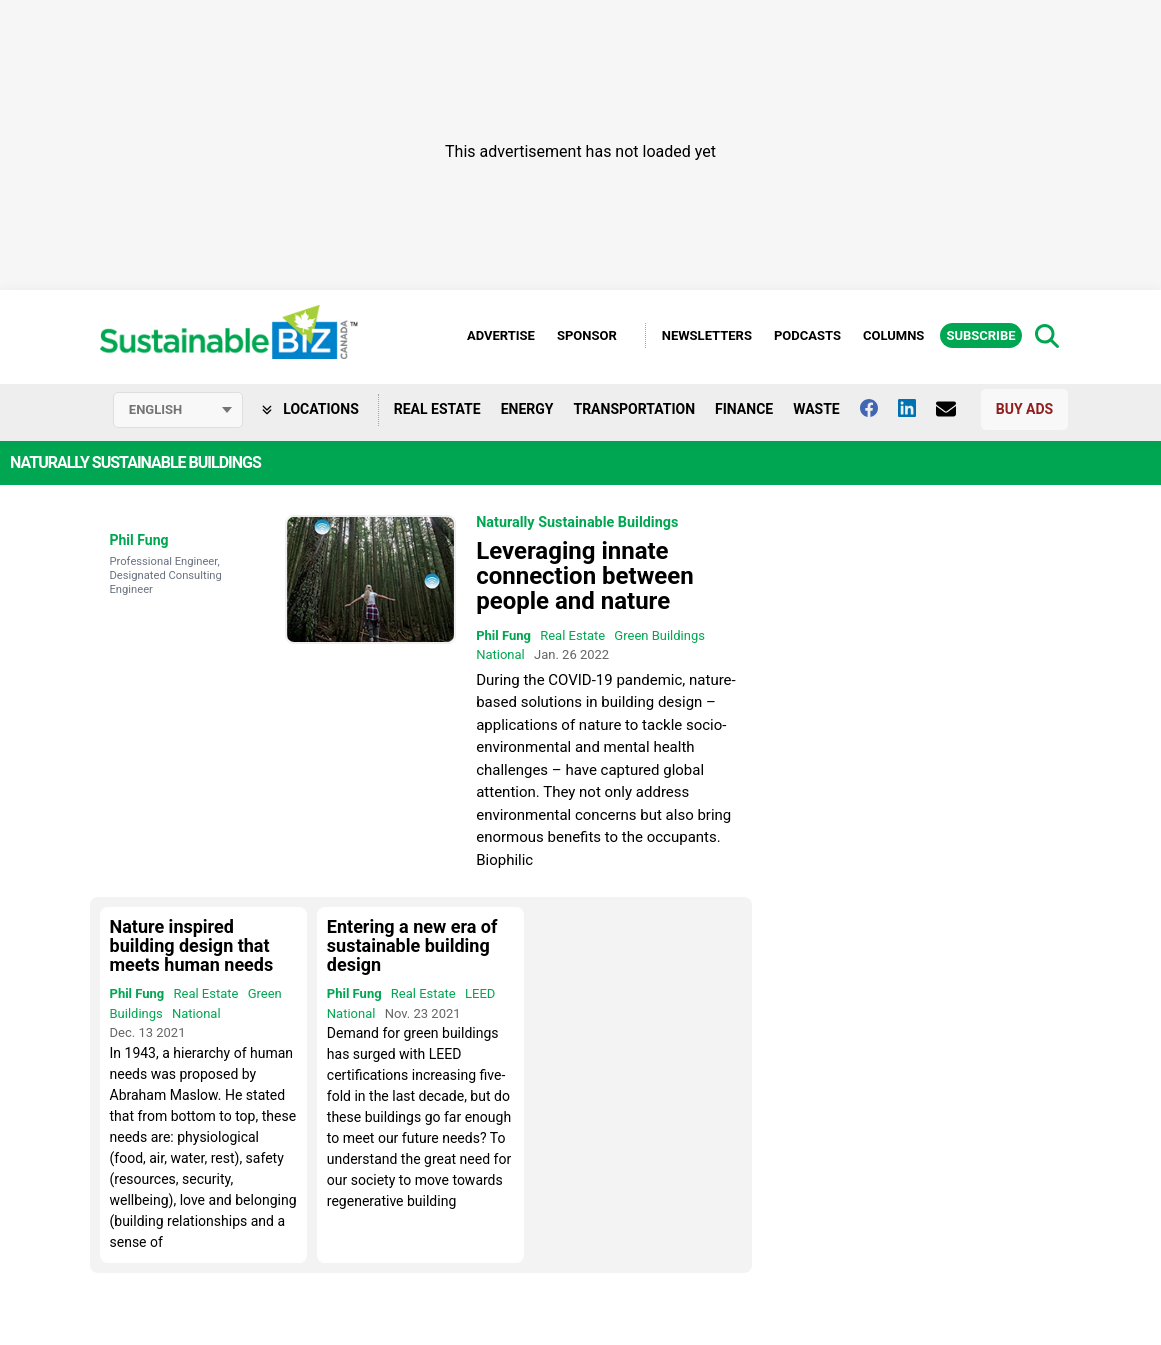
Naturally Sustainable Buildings (577, 523)
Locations (310, 409)
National (500, 654)
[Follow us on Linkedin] (917, 408)
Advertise (501, 335)
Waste (816, 409)
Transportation (634, 409)
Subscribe (980, 335)
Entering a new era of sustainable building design (412, 945)
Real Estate (437, 409)
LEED (480, 993)
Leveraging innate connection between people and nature (584, 576)
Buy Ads (1024, 409)
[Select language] (178, 410)
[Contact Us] (956, 409)
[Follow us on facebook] (879, 408)
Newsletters (707, 335)
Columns (893, 335)
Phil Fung (139, 540)
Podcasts (807, 335)
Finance (744, 409)
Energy (527, 409)
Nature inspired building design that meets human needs (192, 945)
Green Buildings (659, 635)
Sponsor (587, 335)
